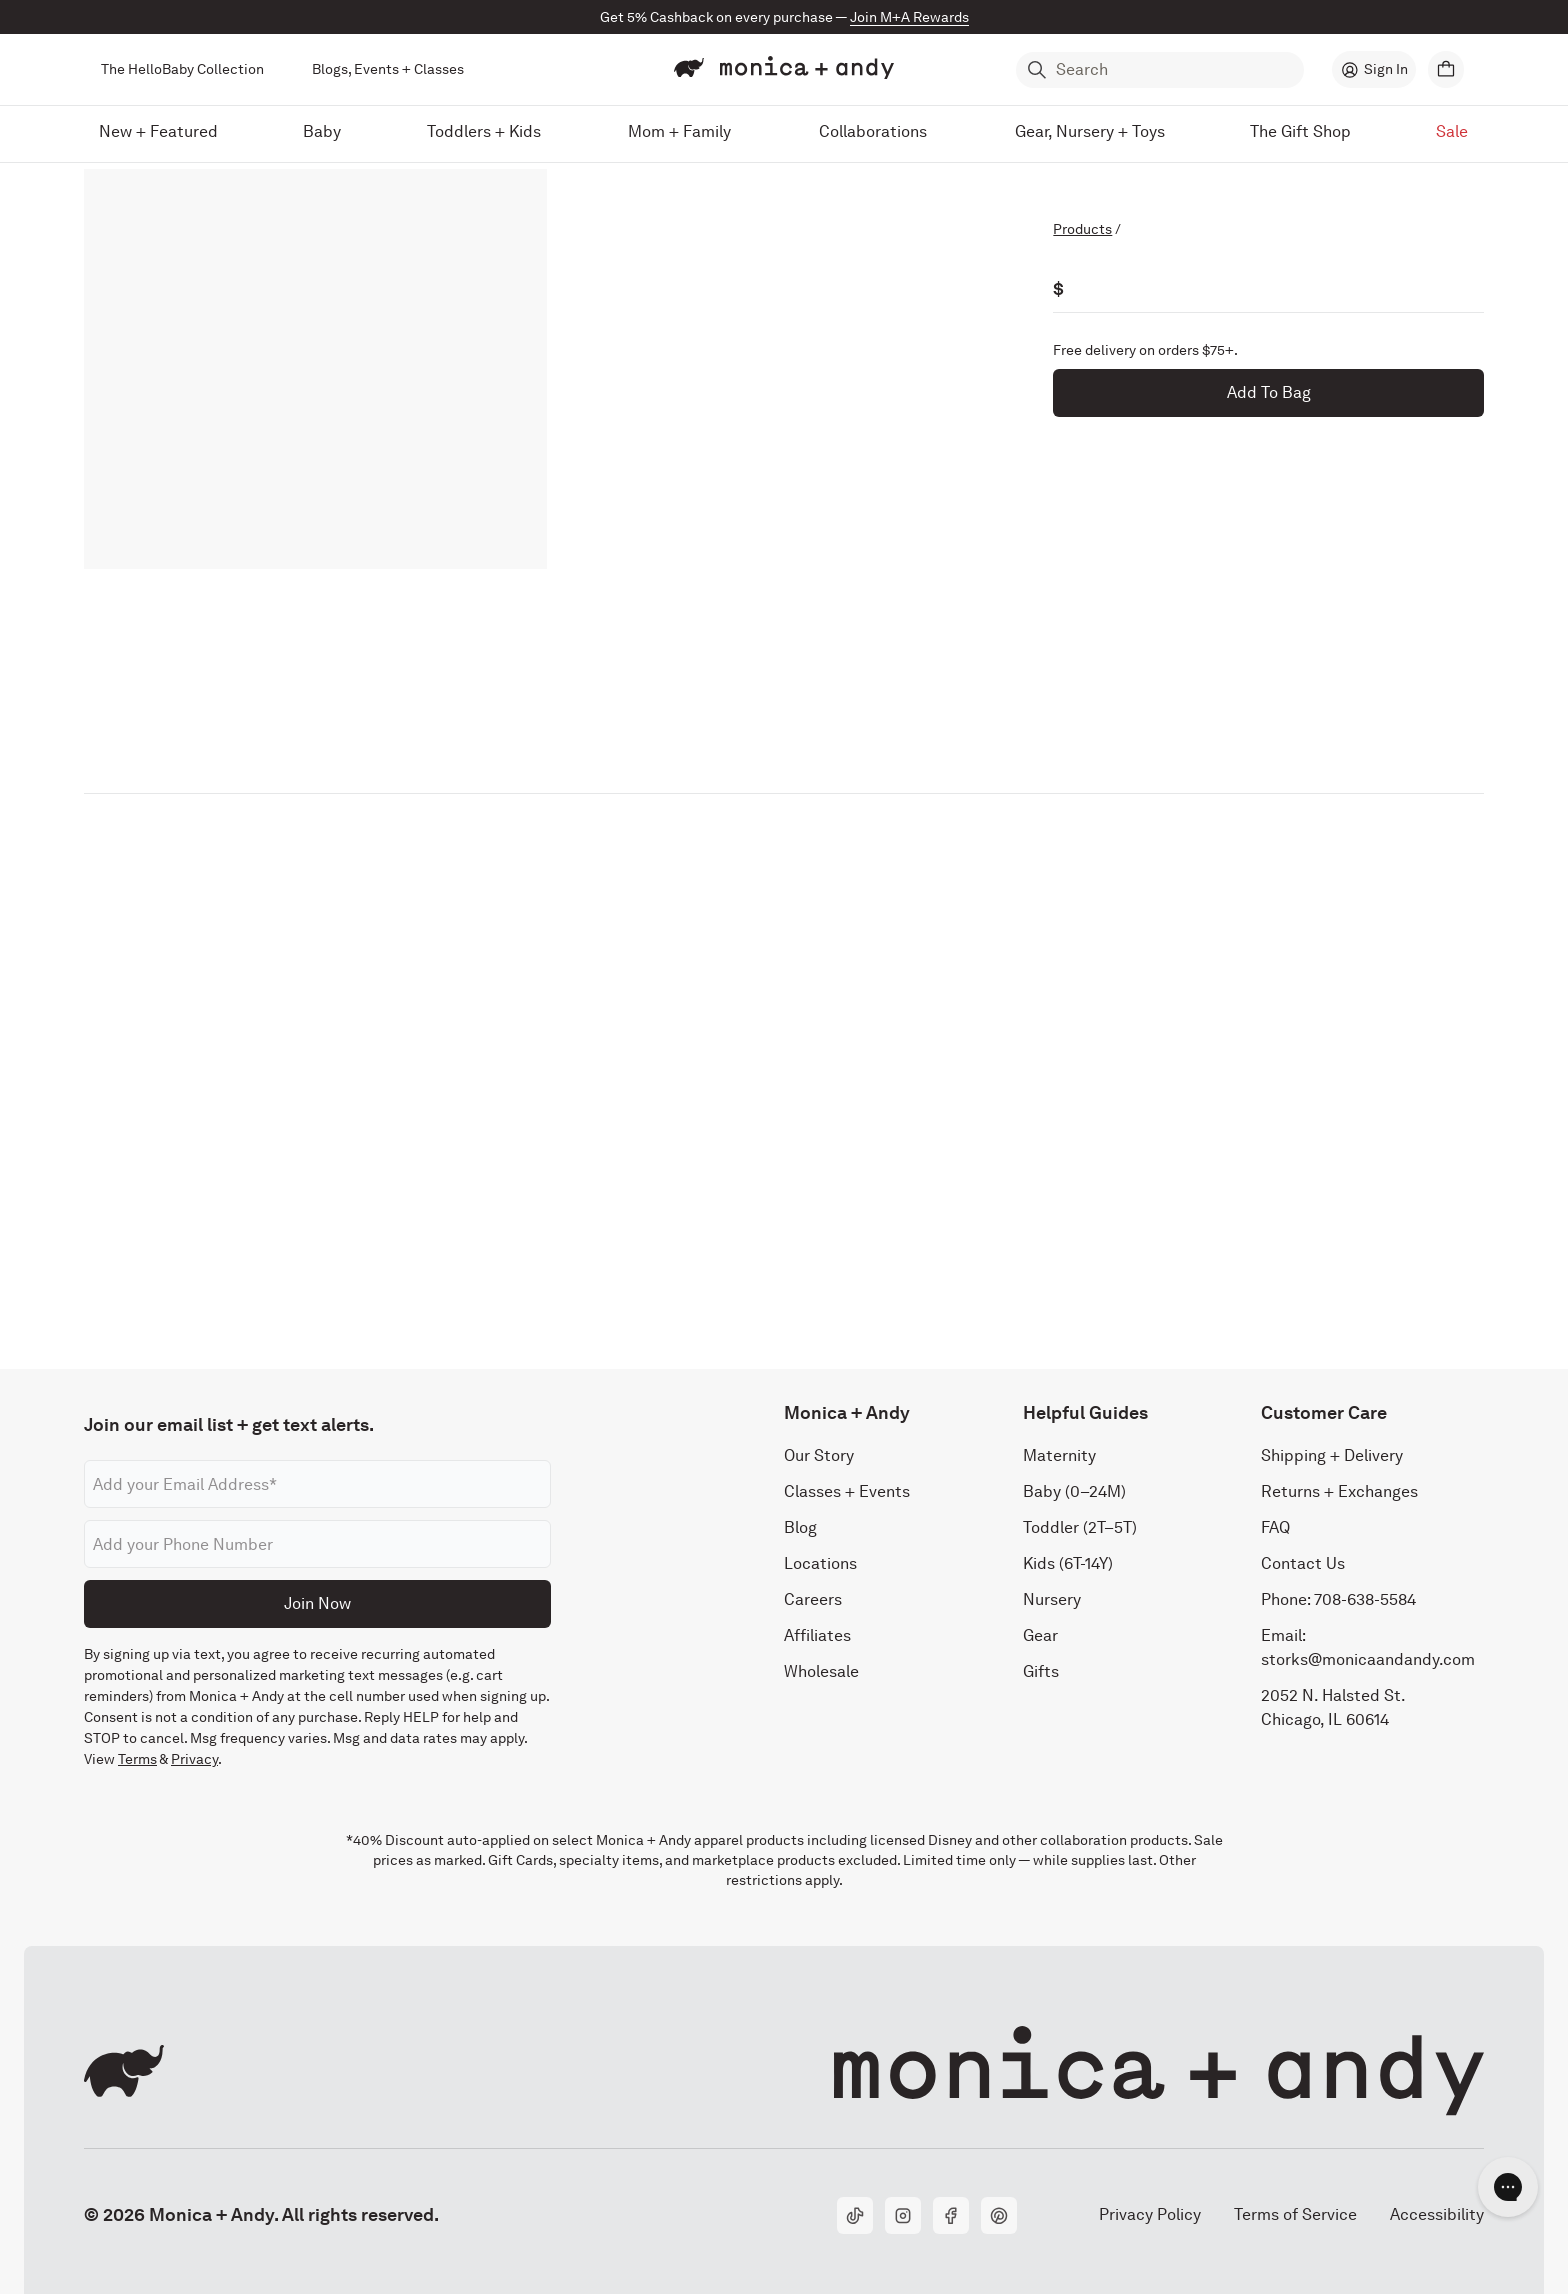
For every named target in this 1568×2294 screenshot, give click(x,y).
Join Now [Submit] (317, 1603)
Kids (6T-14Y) (1068, 1563)
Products (1082, 229)
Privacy (194, 1759)
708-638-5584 (1365, 1599)
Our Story (819, 1455)
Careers (813, 1599)
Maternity (1059, 1455)
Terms (137, 1759)
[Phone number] (317, 1544)
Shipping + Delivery (1332, 1455)
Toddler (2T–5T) (1080, 1527)
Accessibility (1436, 2214)
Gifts (1041, 1671)
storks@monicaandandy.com (1368, 1659)
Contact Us (1303, 1563)
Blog (800, 1527)
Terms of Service (1295, 2214)
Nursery (1052, 1599)
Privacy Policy (1149, 2214)
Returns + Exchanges (1339, 1491)
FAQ (1275, 1527)
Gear (1040, 1635)
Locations (820, 1563)
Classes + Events (847, 1491)
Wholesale (821, 1671)
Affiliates (817, 1635)
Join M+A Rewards (909, 17)
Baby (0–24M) (1074, 1491)
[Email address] (317, 1484)
